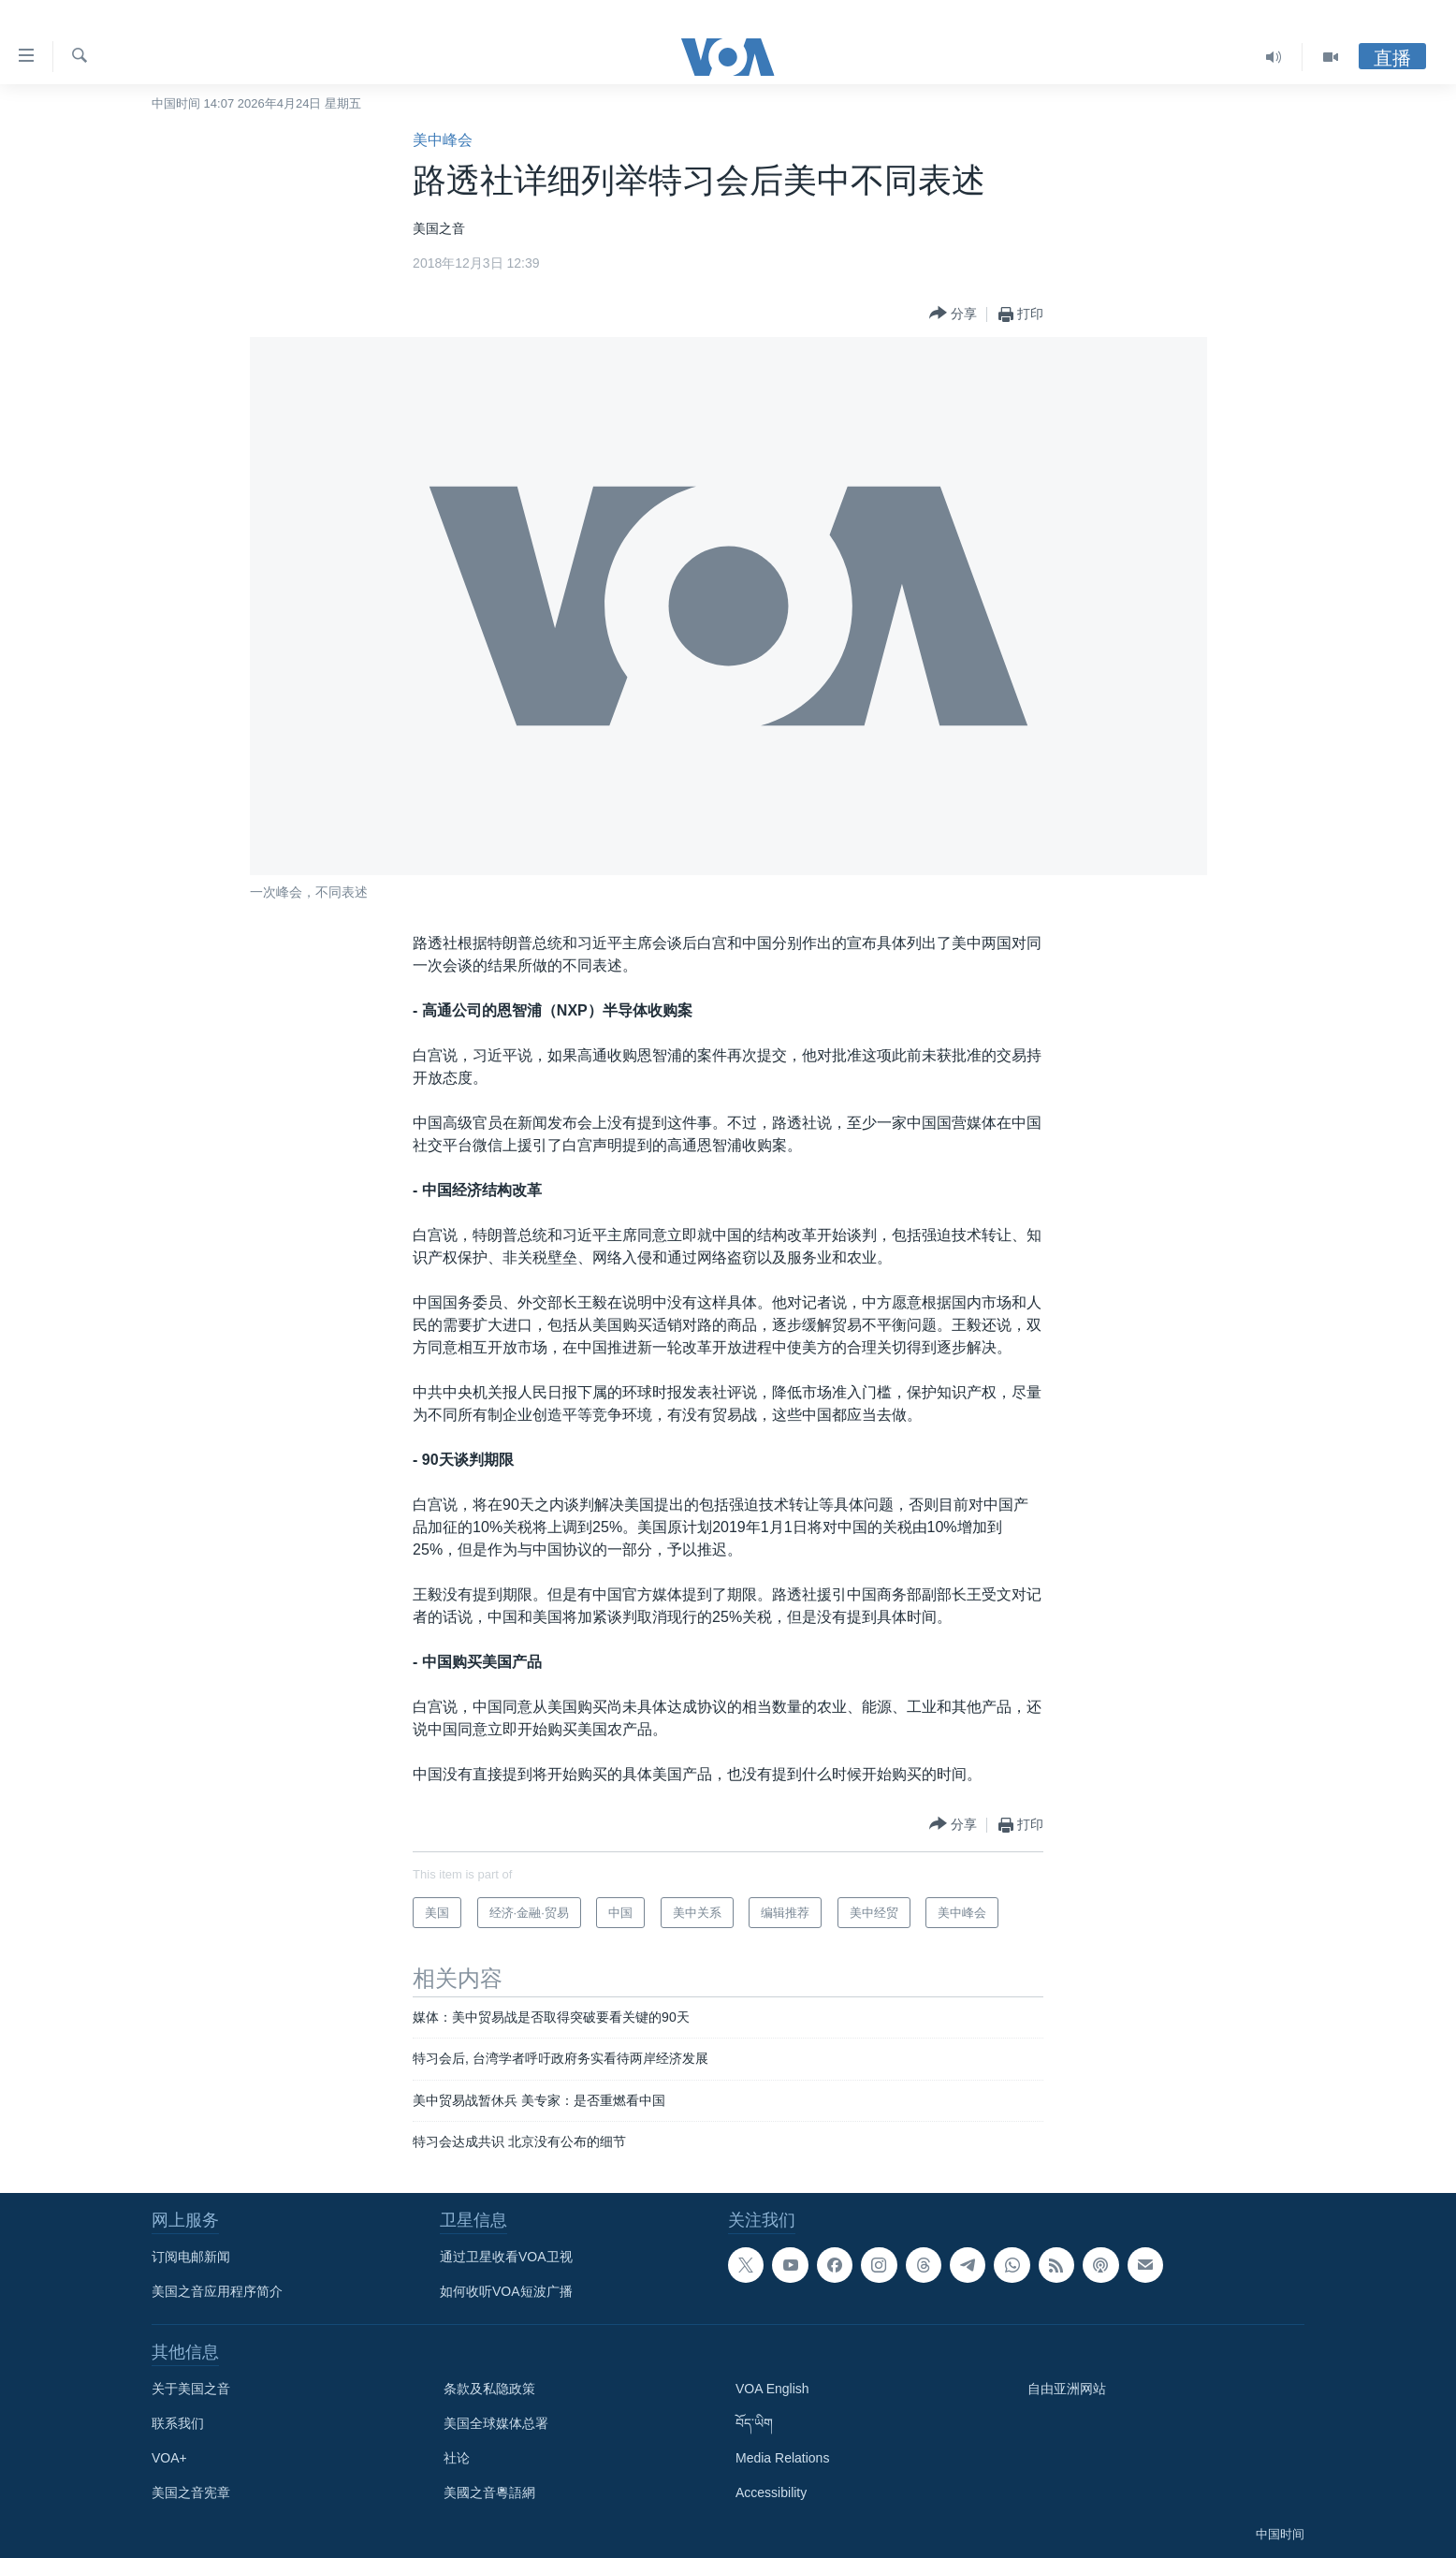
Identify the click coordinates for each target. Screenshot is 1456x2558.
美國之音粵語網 (489, 2492)
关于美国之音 (191, 2388)
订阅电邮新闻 (191, 2256)
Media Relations (782, 2457)
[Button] (953, 314)
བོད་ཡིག (754, 2423)
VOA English (772, 2388)
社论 (457, 2457)
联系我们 (178, 2423)
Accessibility (771, 2492)
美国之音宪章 (191, 2492)
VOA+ (169, 2457)
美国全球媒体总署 (496, 2423)
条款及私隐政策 (489, 2388)
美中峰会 (443, 140)
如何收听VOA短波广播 (506, 2291)
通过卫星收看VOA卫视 (506, 2256)
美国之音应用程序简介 (217, 2291)
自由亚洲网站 (1066, 2388)
